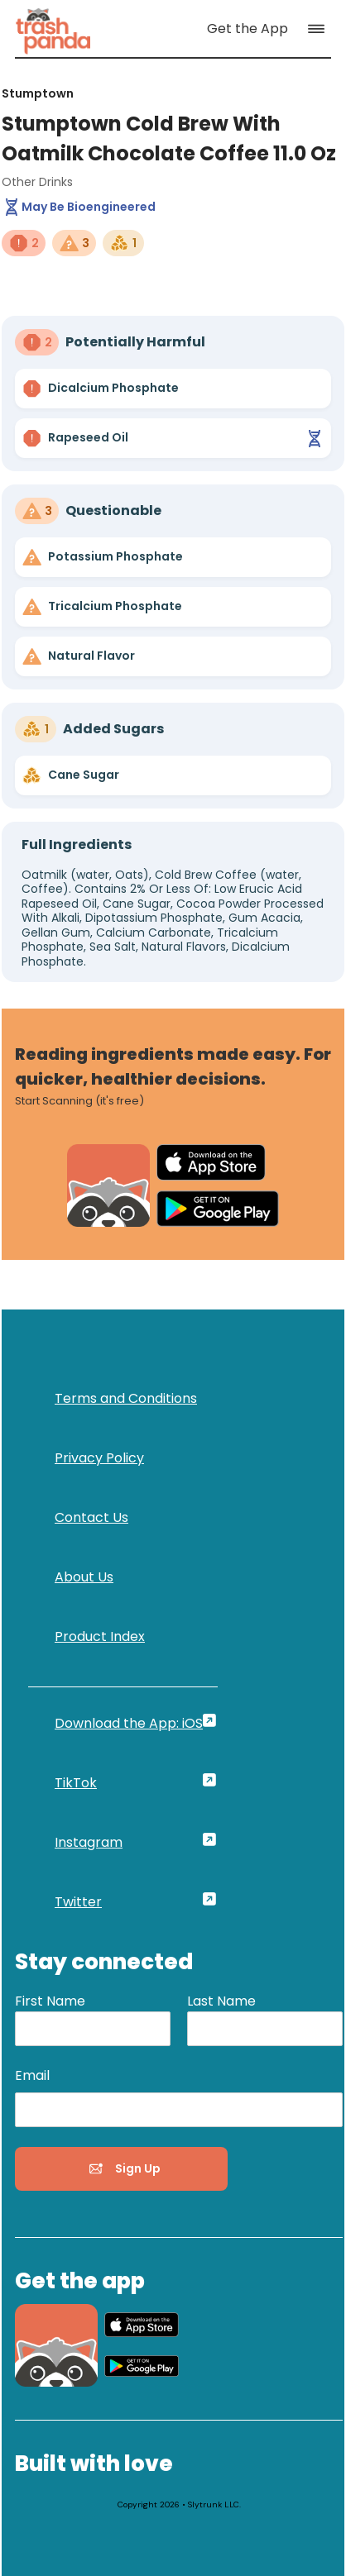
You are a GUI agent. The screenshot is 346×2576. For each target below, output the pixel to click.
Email (32, 2075)
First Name (50, 2001)
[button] (319, 29)
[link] (53, 28)
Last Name (221, 2001)
